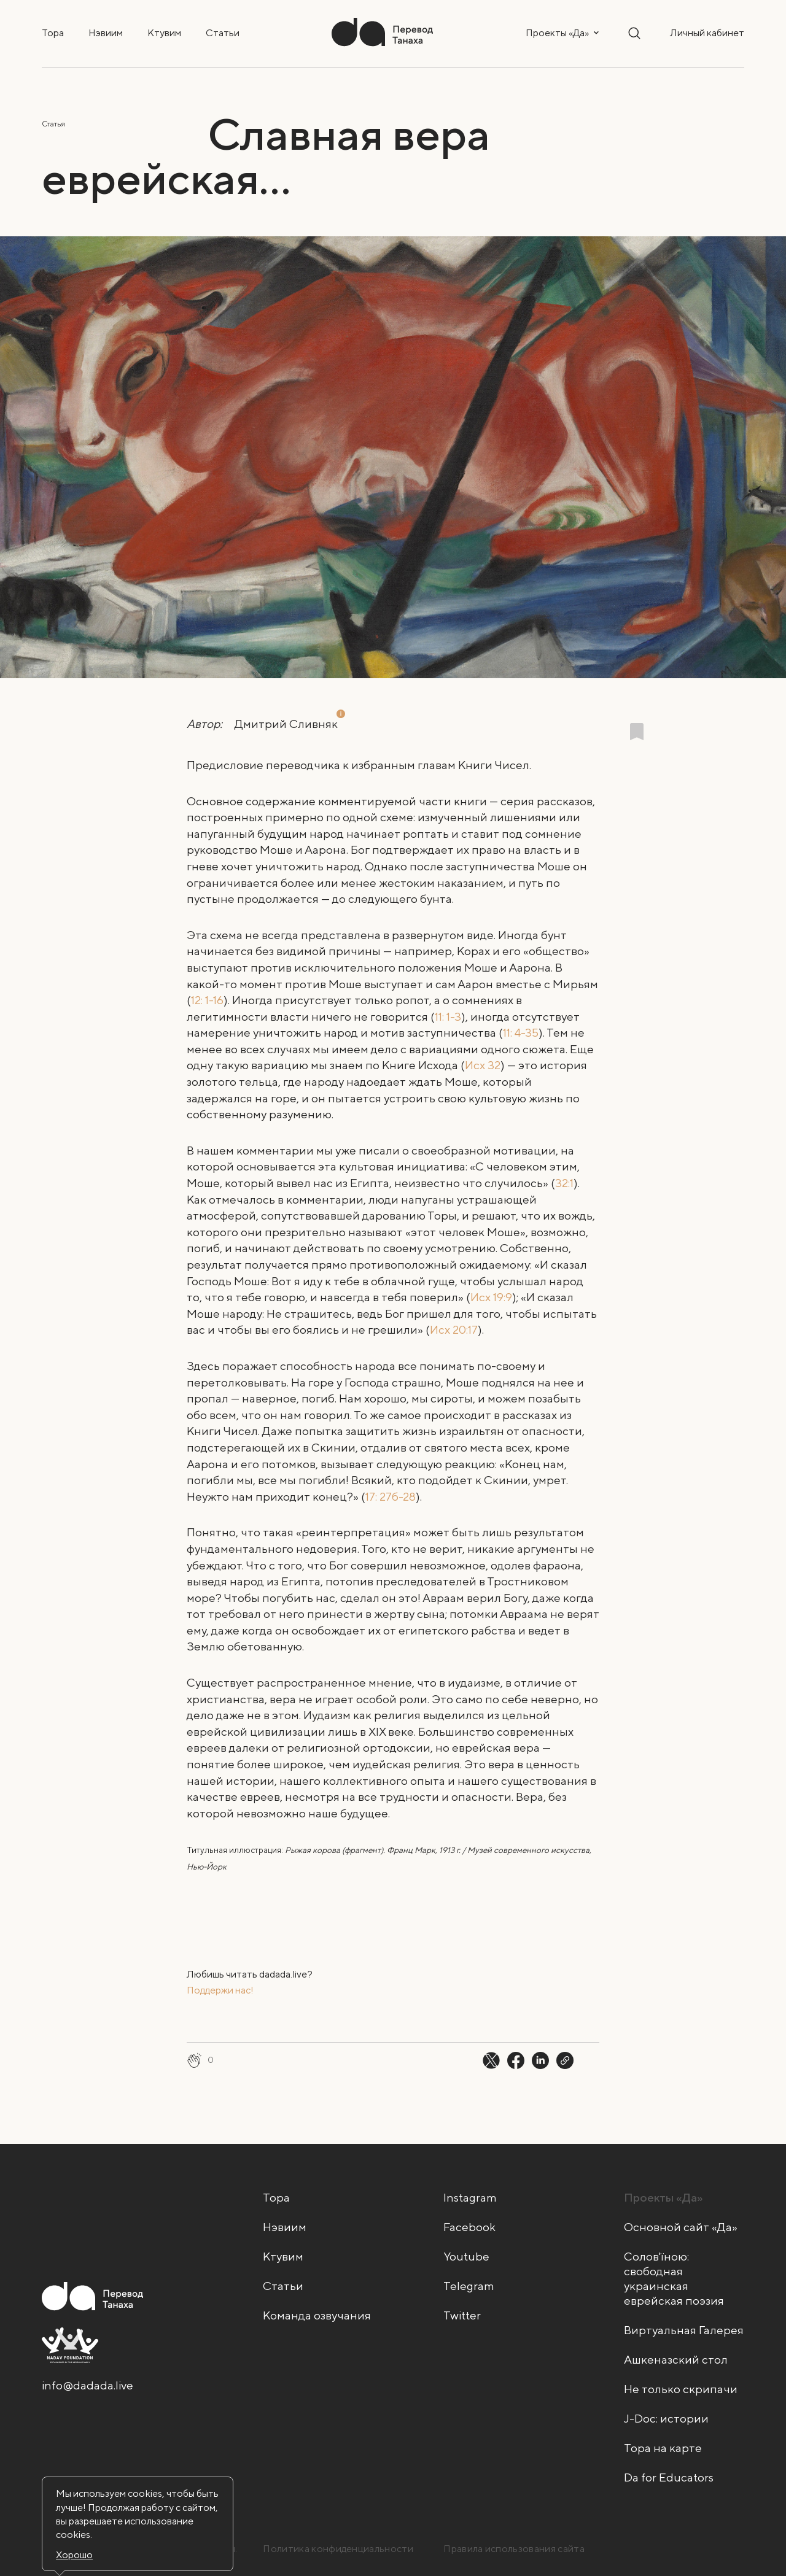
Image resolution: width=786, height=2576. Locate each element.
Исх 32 (482, 1065)
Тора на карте (663, 2447)
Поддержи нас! (220, 1990)
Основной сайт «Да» (680, 2227)
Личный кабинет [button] (707, 33)
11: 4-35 (521, 1032)
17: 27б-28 (390, 1496)
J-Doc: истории (666, 2418)
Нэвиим (105, 33)
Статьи (222, 33)
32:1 (564, 1182)
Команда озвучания (317, 2315)
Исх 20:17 (454, 1329)
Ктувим (164, 33)
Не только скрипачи (680, 2389)
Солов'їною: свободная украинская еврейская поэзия (674, 2278)
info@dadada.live (87, 2385)
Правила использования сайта (514, 2549)
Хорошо (74, 2555)
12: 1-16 (207, 1000)
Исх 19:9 (491, 1297)
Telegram (468, 2285)
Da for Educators (669, 2477)
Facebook (469, 2227)
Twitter (462, 2315)
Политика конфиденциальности (338, 2549)
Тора (53, 33)
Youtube (466, 2256)
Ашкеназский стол (676, 2359)
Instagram (470, 2197)
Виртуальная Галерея (684, 2330)
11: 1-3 (448, 1016)
